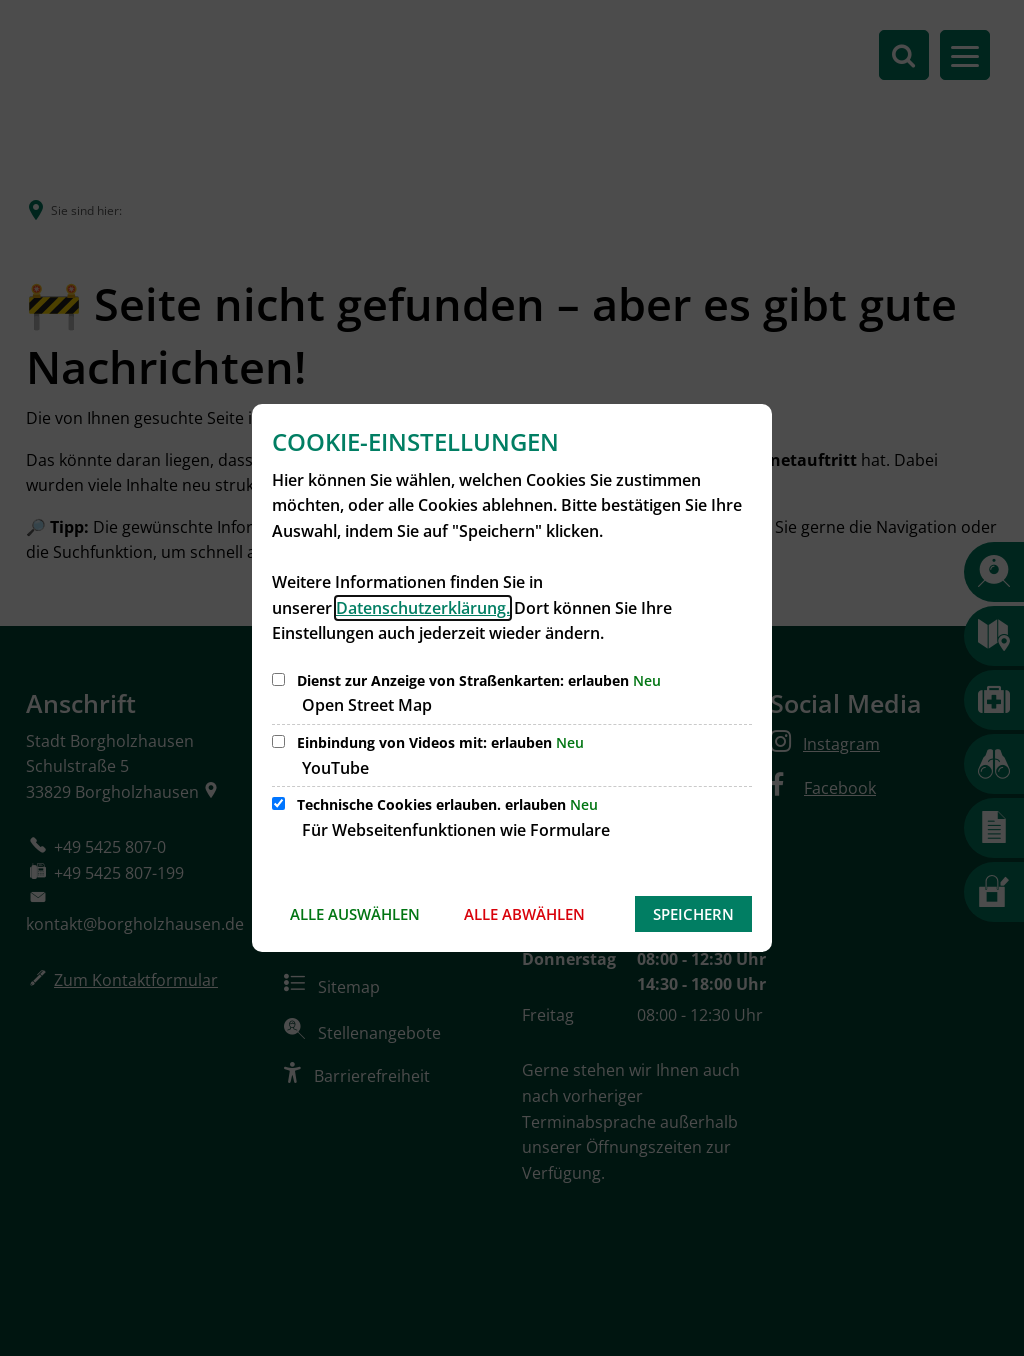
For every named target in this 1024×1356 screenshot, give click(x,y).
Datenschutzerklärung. (423, 608)
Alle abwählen (524, 914)
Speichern (693, 914)
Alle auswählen (355, 914)
